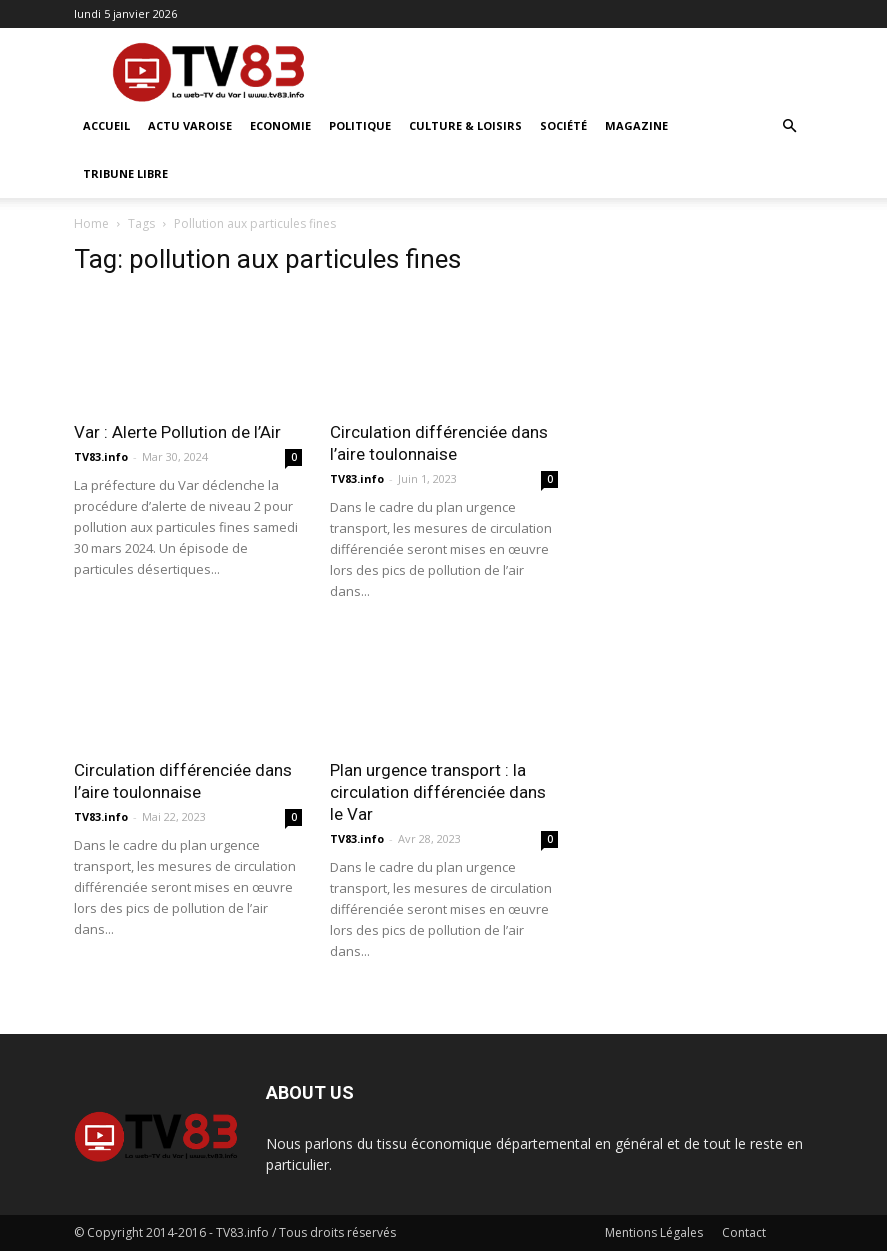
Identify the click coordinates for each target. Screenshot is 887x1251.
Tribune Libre (125, 173)
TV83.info (101, 456)
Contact (744, 1232)
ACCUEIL (106, 125)
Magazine (636, 125)
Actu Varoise (190, 125)
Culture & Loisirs (465, 125)
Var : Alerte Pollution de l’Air (177, 432)
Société (563, 125)
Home (91, 223)
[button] (790, 126)
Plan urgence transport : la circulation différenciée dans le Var (438, 792)
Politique (360, 125)
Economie (280, 125)
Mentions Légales (654, 1232)
